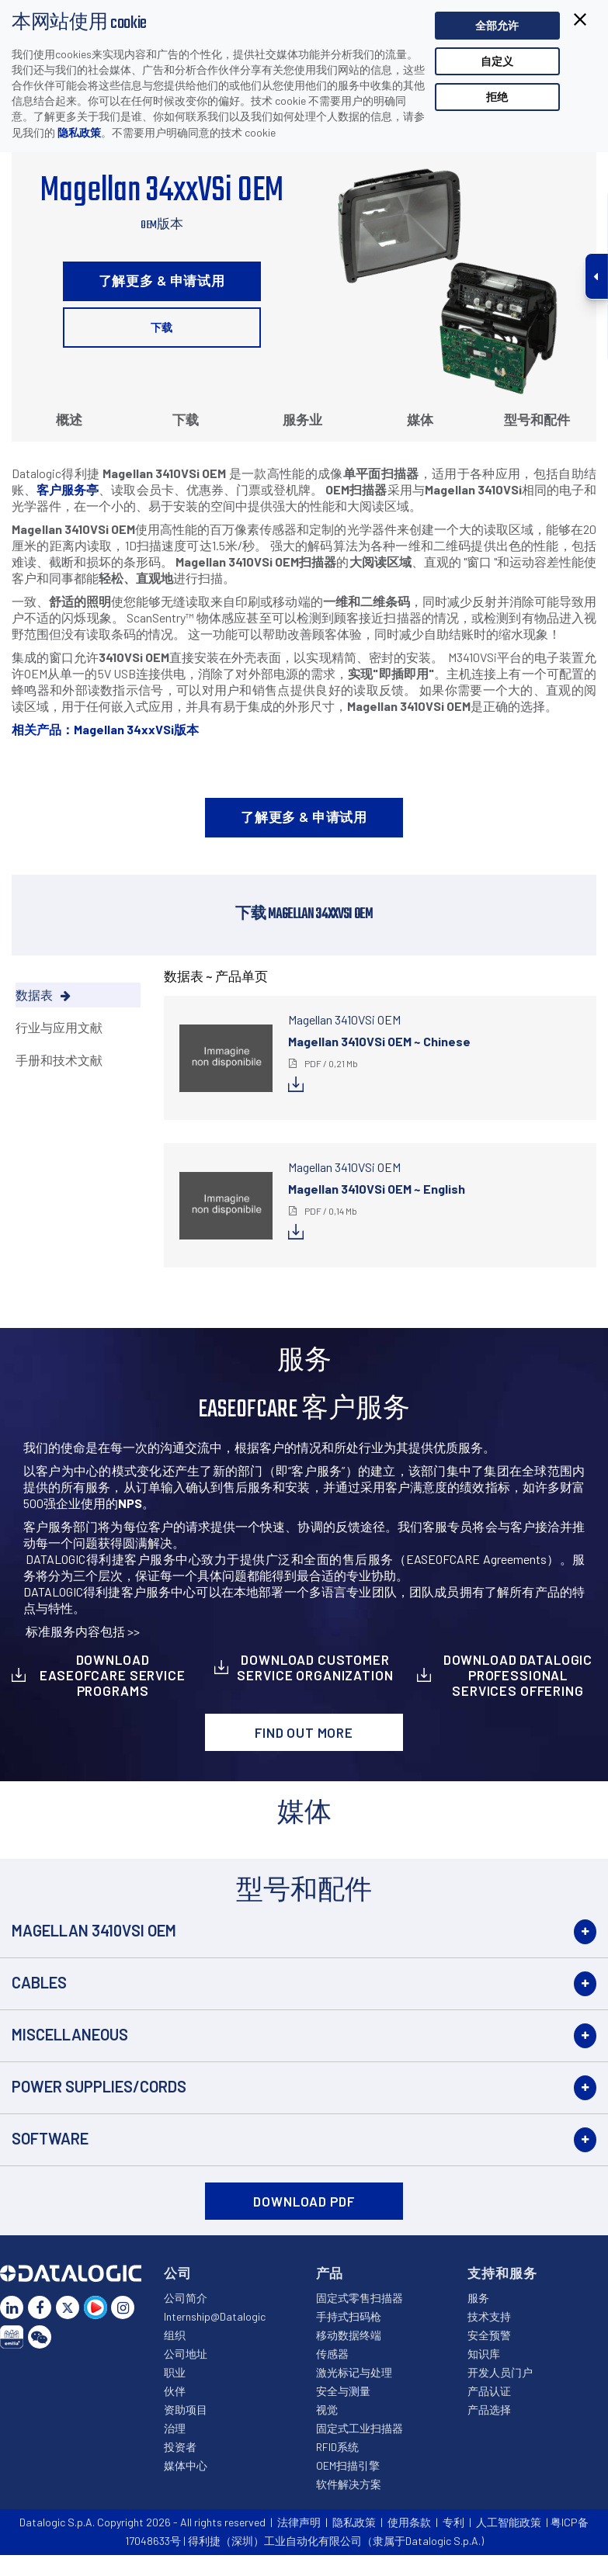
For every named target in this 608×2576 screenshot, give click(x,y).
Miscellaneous (70, 2034)
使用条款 (409, 2522)
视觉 (327, 2409)
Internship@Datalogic (215, 2316)
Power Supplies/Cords (99, 2086)
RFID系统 (337, 2446)
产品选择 (489, 2409)
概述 (69, 419)
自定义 (497, 61)
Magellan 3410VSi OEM (94, 1930)
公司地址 (185, 2353)
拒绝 (497, 96)
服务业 (302, 419)
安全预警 (489, 2335)
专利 (453, 2522)
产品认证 (489, 2390)
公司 (178, 2272)
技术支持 (489, 2316)
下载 (161, 327)
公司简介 (185, 2297)
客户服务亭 (67, 489)
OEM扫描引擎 (348, 2465)
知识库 (483, 2353)
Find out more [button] (304, 1732)
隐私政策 (79, 132)
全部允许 (497, 25)
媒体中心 (185, 2465)
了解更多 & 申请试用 (162, 280)
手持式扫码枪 (348, 2316)
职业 (175, 2372)
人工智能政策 (508, 2522)
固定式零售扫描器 (359, 2297)
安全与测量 (343, 2390)
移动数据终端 (348, 2335)
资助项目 (185, 2409)
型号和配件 (537, 419)
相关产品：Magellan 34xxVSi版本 (105, 729)
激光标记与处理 (354, 2372)
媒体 (420, 419)
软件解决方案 (348, 2484)
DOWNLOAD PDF (303, 2201)
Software (50, 2138)
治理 (175, 2428)
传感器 (332, 2353)
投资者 (180, 2446)
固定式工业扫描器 (359, 2428)
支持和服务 (502, 2272)
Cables (39, 1982)
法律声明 (299, 2522)
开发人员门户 (500, 2372)
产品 (330, 2272)
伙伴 (175, 2390)
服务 (478, 2297)
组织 (175, 2335)
